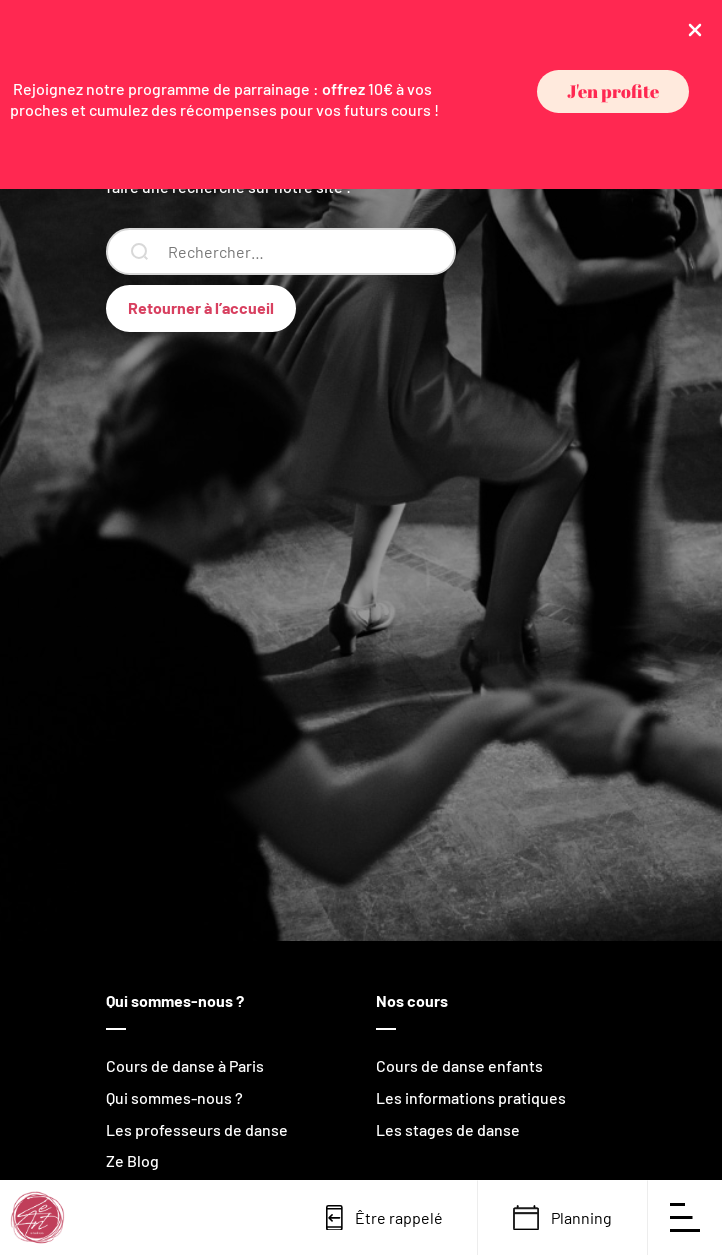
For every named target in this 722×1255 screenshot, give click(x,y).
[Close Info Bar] (695, 28)
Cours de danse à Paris (185, 1065)
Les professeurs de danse (197, 1129)
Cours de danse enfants (459, 1065)
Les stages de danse (448, 1129)
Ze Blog (132, 1160)
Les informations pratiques (471, 1097)
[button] (613, 91)
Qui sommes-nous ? (174, 1097)
